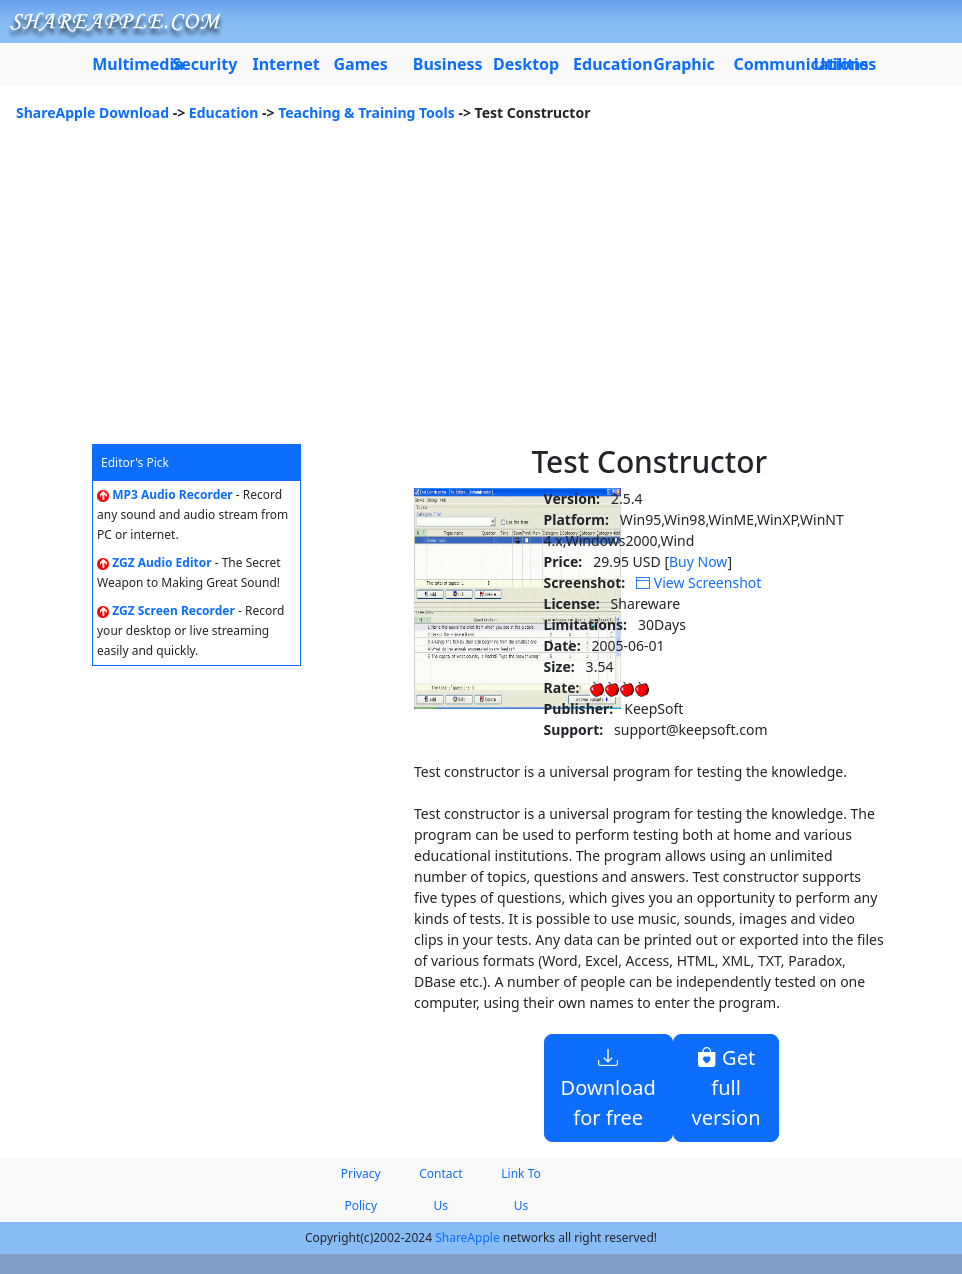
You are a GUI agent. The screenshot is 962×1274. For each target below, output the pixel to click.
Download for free (608, 1087)
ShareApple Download (92, 112)
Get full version (726, 1087)
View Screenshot (698, 582)
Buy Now (698, 561)
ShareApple (467, 1237)
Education (224, 112)
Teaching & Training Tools (366, 112)
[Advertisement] (481, 294)
